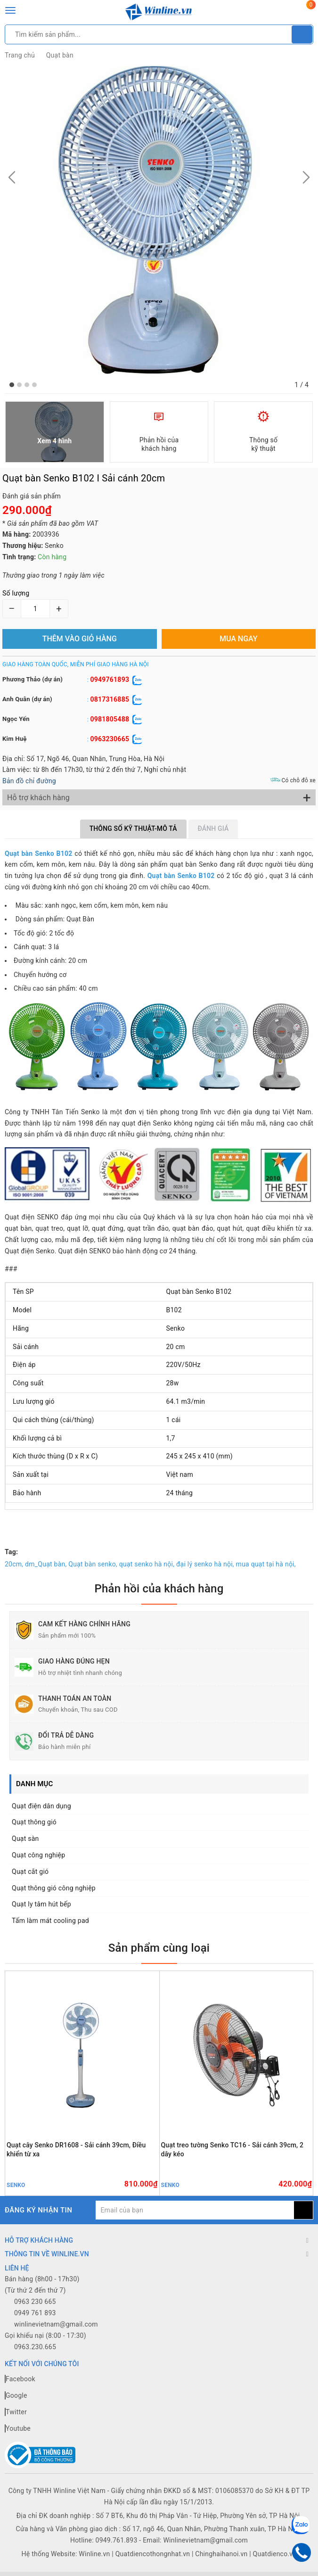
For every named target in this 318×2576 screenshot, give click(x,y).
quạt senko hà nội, (146, 1564)
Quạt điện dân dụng (41, 1806)
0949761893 (109, 679)
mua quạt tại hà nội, (266, 1564)
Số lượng (15, 593)
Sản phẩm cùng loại (159, 1948)
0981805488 (109, 719)
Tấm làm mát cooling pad (50, 1920)
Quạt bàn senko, (92, 1564)
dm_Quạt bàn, (45, 1564)
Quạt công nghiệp (38, 1855)
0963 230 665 (35, 2301)
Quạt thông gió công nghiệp (54, 1888)
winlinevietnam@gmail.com (56, 2324)
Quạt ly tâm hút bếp (41, 1904)
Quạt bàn (59, 55)
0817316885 (109, 699)
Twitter (16, 2412)
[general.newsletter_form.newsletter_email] (195, 2210)
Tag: (11, 1552)
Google (16, 2395)
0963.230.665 (35, 2347)
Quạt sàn (25, 1838)
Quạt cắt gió (30, 1871)
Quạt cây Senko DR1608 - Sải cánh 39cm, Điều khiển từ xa (76, 2149)
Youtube (18, 2428)
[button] (11, 384)
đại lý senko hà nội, (205, 1564)
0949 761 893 (35, 2313)
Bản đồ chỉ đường (29, 781)
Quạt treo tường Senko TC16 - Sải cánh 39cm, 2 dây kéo (232, 2149)
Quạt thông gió (34, 1822)
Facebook (20, 2379)
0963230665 (109, 739)
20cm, (14, 1564)
